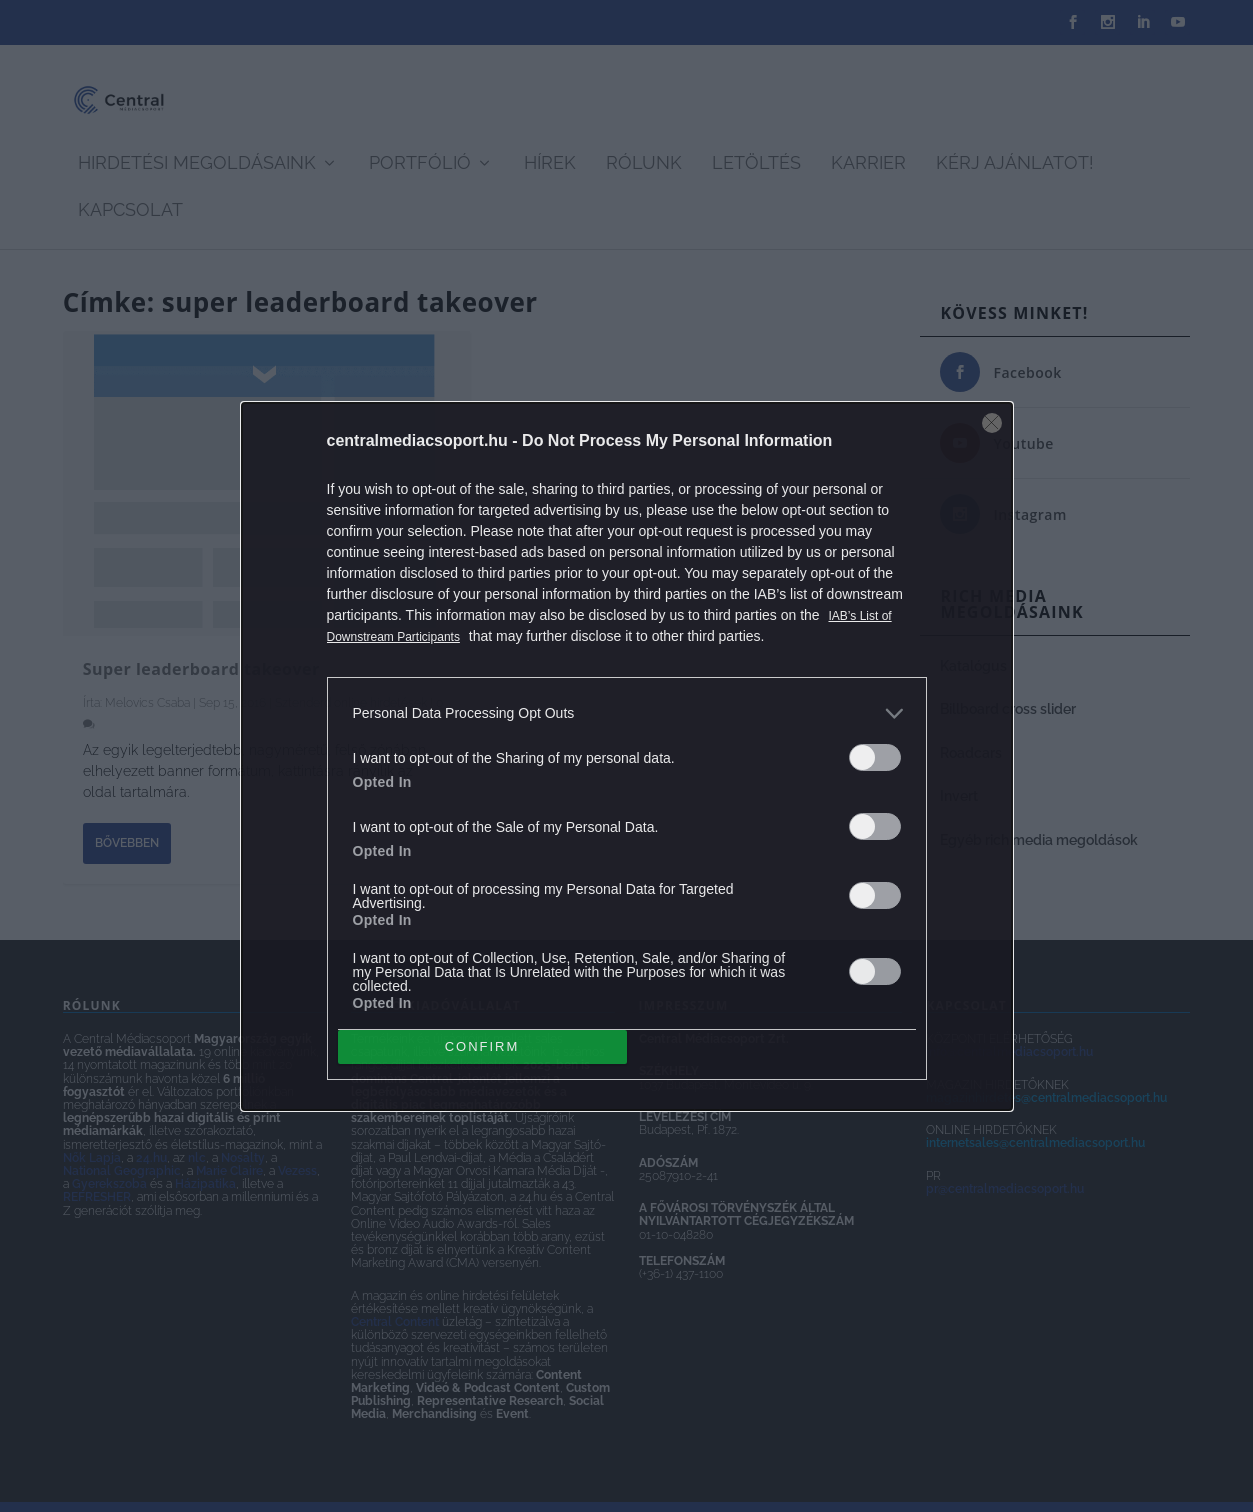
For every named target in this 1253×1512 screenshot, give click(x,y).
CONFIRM (482, 1045)
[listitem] (627, 713)
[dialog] (627, 756)
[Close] (992, 423)
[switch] (875, 757)
